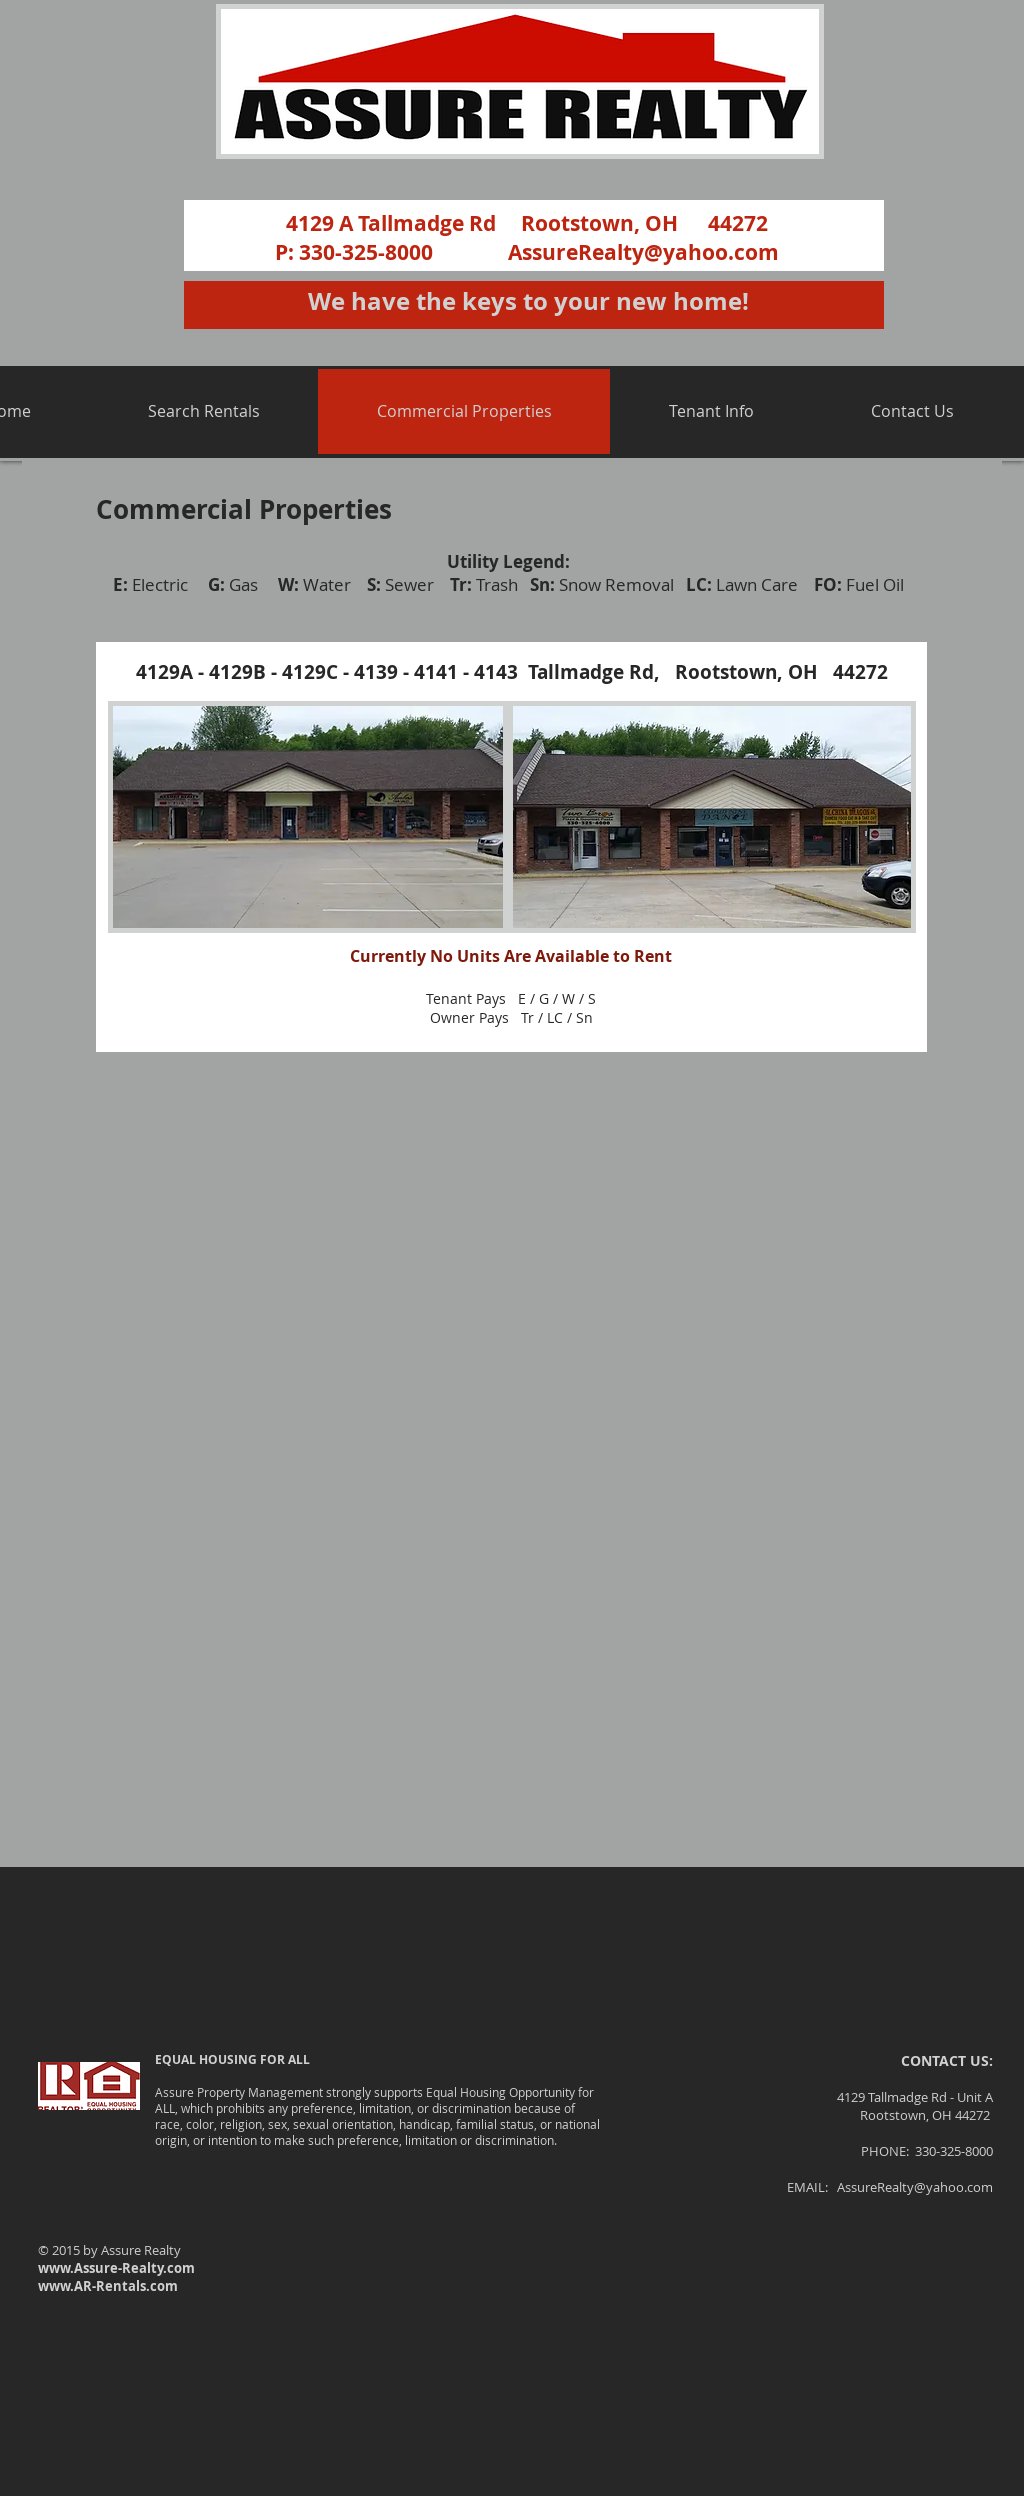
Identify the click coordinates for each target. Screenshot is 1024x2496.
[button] (203, 411)
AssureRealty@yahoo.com (643, 252)
